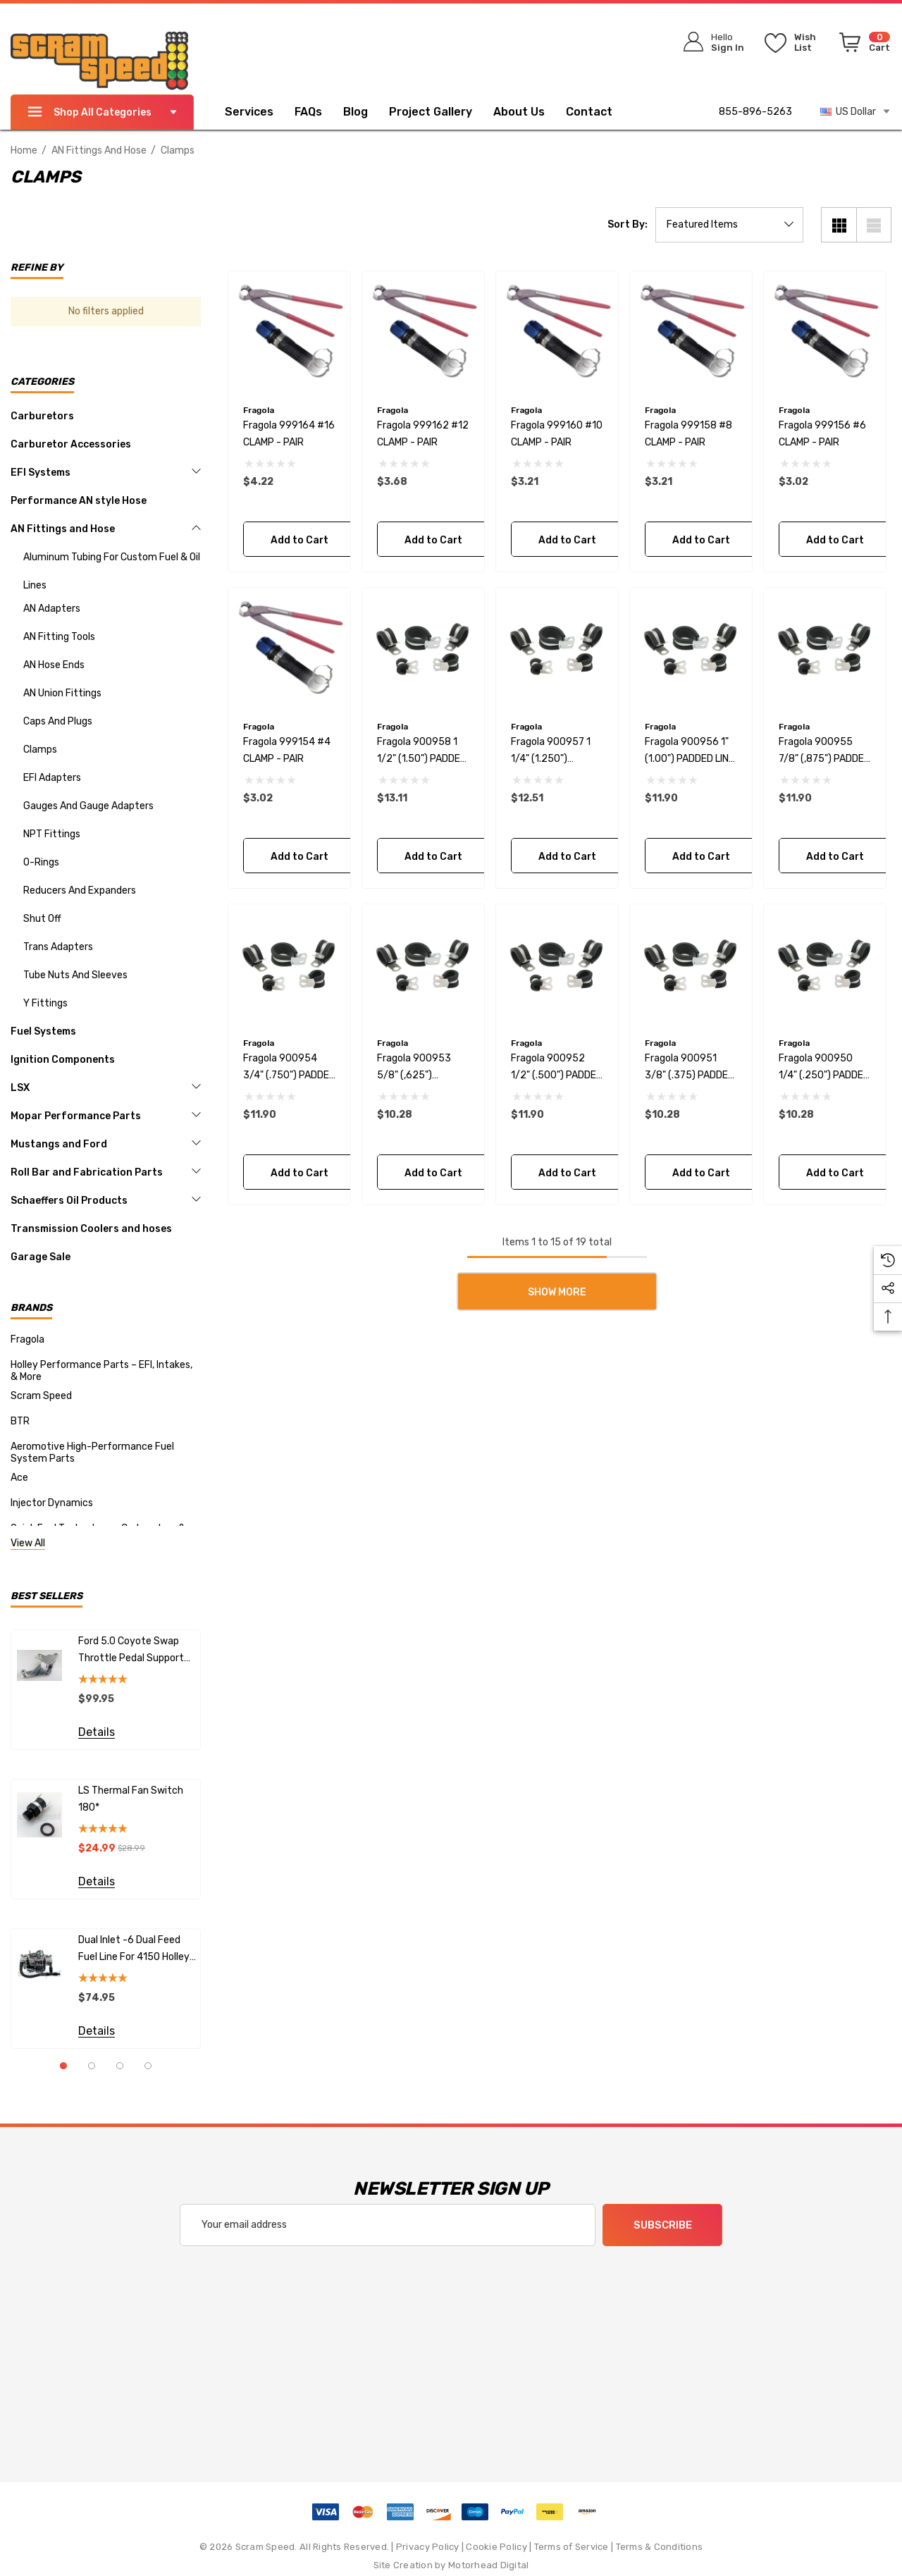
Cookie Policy (496, 2546)
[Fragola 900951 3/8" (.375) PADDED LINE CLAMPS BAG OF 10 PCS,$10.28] (691, 965)
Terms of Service (571, 2546)
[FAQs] (319, 112)
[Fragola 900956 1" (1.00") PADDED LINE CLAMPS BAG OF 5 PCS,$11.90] (691, 649)
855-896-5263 (755, 112)
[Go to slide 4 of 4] (148, 2065)
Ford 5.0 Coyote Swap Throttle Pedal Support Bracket (131, 1651)
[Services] (249, 113)
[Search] (613, 38)
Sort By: (627, 225)
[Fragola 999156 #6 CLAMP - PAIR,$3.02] (825, 332)
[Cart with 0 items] (862, 45)
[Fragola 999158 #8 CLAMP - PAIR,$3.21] (691, 332)
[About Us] (519, 113)
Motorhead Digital (488, 2565)
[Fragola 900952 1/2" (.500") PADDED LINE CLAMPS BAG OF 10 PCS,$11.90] (557, 965)
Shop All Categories (102, 112)
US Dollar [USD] (855, 111)
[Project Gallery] (441, 112)
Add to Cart (299, 540)
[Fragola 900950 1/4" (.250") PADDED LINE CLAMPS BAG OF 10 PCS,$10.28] (825, 965)
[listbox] (729, 224)
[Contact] (600, 112)
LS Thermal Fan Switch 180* (130, 1799)
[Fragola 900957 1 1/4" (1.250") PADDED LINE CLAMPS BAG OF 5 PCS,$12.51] (557, 649)
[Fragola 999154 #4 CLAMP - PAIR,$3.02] (289, 649)
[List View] (873, 224)
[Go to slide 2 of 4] (91, 2065)
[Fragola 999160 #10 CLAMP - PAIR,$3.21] (557, 332)
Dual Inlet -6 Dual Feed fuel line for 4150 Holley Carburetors (134, 1950)
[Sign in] (709, 42)
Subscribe (663, 2225)
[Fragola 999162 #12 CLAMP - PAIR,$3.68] (423, 332)
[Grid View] (838, 224)
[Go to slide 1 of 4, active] (63, 2065)
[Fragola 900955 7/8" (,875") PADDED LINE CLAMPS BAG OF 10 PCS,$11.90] (825, 649)
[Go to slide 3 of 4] (119, 2065)
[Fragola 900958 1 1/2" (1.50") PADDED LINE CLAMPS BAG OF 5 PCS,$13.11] (423, 649)
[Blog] (355, 113)
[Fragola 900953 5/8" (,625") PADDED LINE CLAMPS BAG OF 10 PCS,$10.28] (423, 965)
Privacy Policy (427, 2546)
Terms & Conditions (659, 2546)
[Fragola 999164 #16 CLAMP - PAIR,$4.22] (289, 332)
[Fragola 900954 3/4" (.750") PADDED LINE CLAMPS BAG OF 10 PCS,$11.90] (289, 965)
